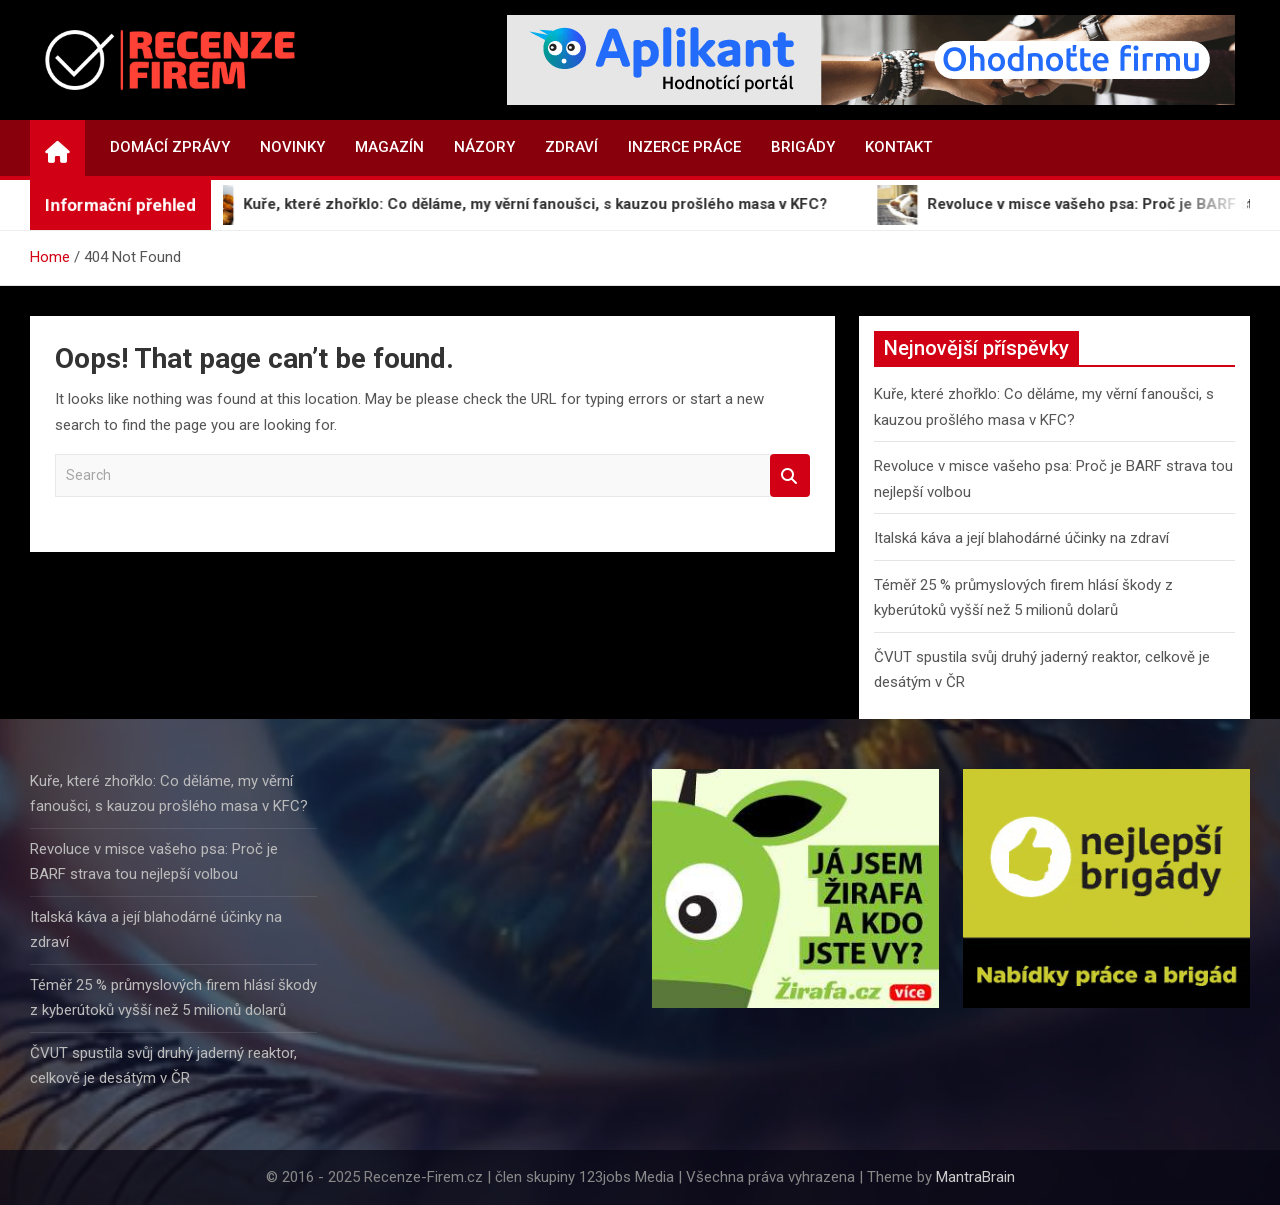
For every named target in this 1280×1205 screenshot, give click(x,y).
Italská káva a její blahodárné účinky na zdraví (1021, 538)
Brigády (803, 147)
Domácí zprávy (170, 147)
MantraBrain (975, 1177)
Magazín (389, 147)
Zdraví (571, 147)
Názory (484, 147)
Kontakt (898, 147)
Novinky (292, 147)
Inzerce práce (684, 147)
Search (790, 475)
